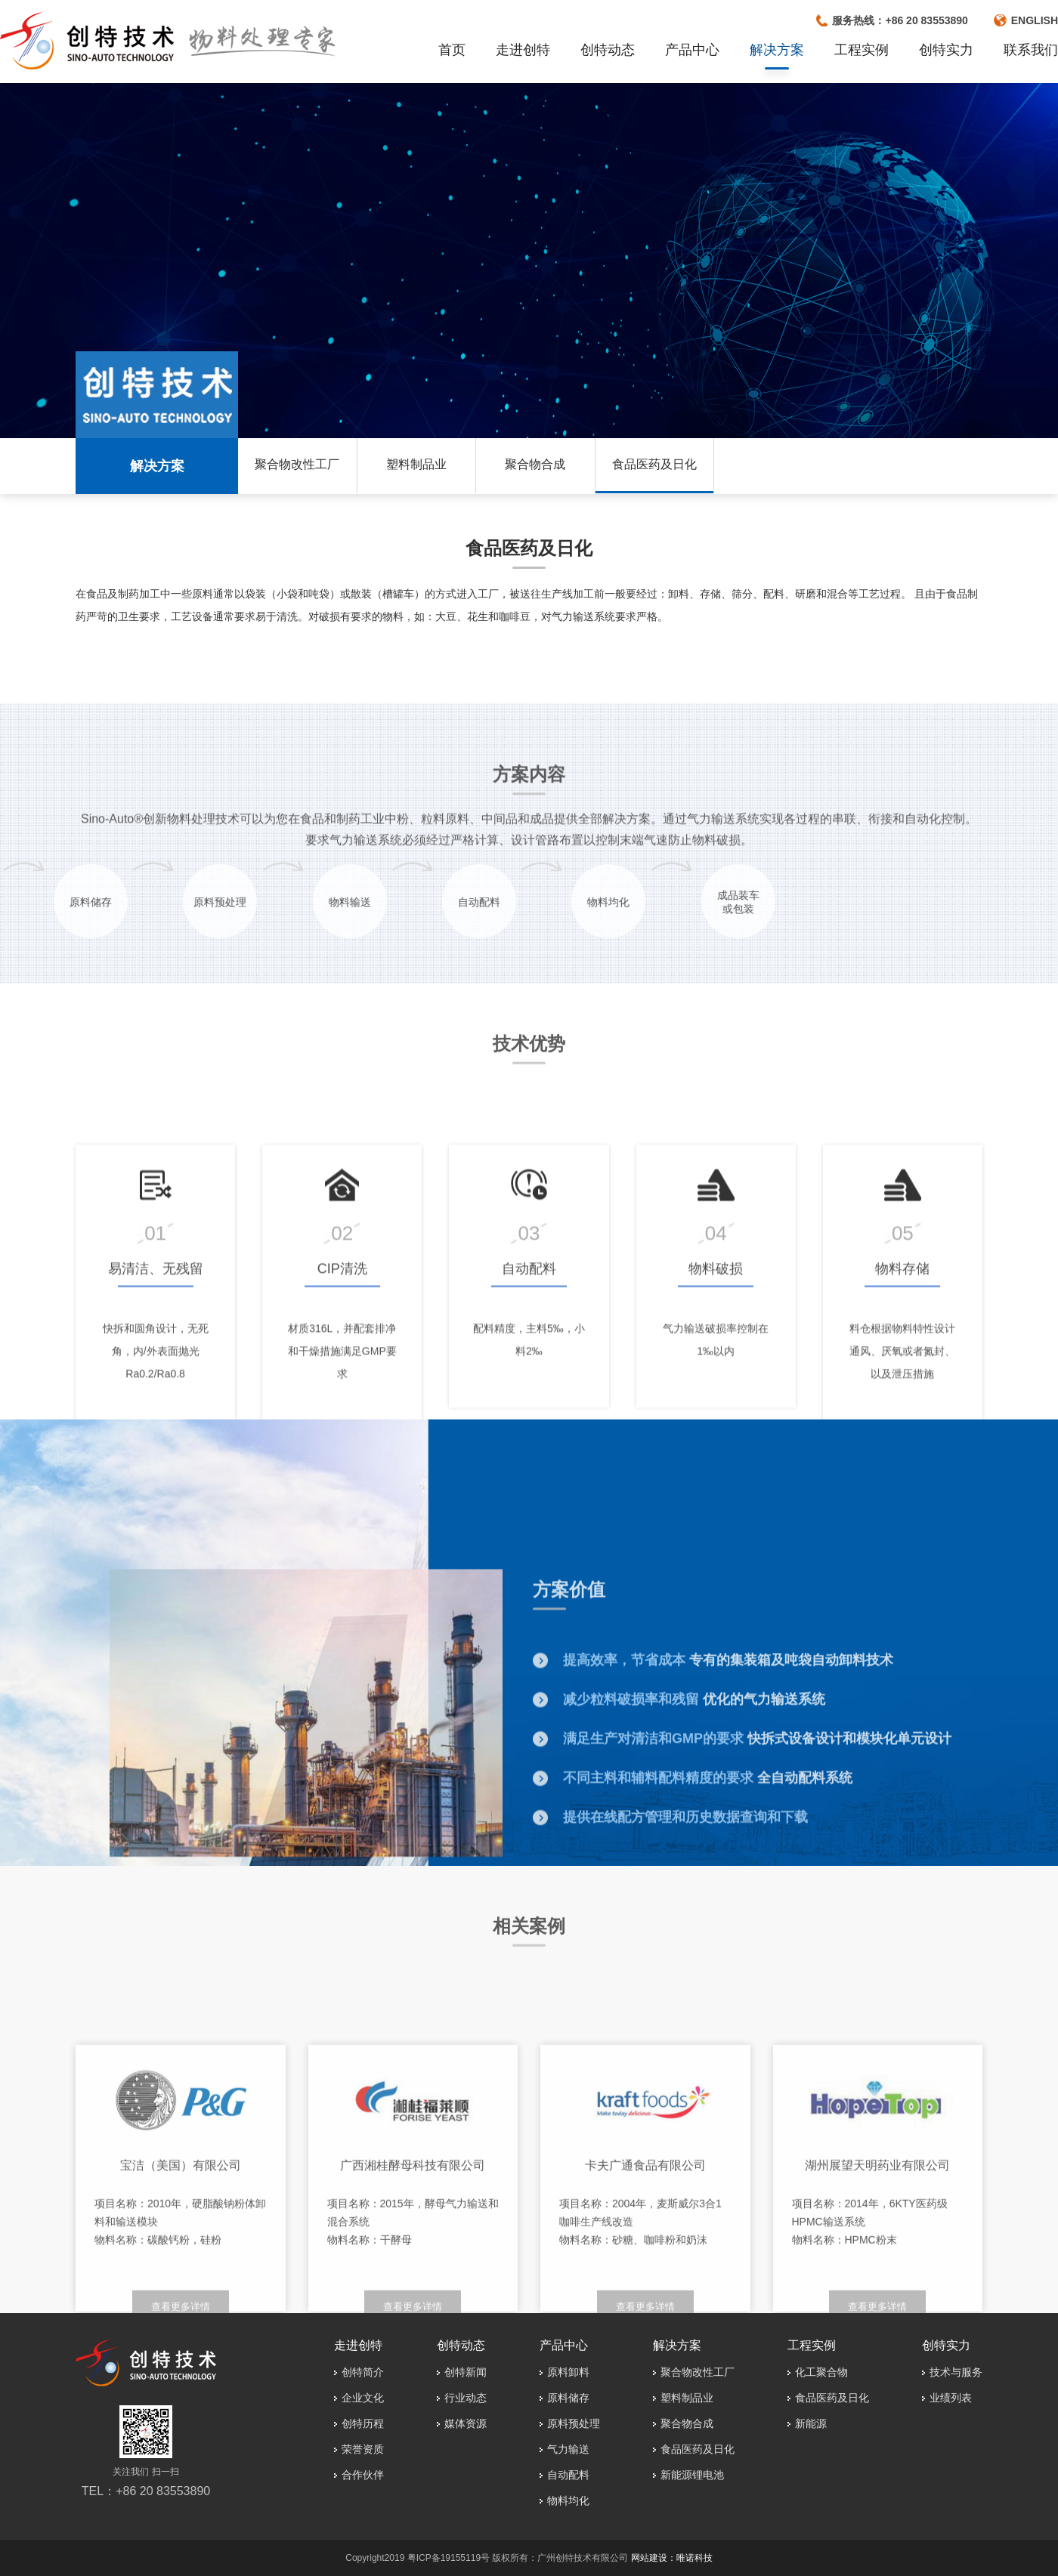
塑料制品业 (416, 464)
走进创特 (523, 49)
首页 (452, 49)
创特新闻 (465, 2372)
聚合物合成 (535, 464)
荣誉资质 (363, 2449)
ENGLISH (1034, 20)
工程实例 (861, 49)
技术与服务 (956, 2372)
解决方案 (777, 49)
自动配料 (568, 2475)
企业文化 (363, 2398)
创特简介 (363, 2372)
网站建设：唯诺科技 (672, 2558)
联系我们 (1031, 49)
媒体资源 (465, 2423)
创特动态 (607, 49)
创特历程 (363, 2423)
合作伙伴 (363, 2475)
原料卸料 (568, 2372)
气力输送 (568, 2449)
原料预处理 (573, 2423)
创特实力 (946, 49)
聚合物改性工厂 (297, 464)
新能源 (811, 2423)
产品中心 (692, 49)
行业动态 (465, 2398)
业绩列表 (951, 2398)
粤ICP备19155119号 (448, 2558)
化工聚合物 (821, 2372)
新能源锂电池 (692, 2475)
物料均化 (568, 2500)
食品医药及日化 (654, 464)
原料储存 (568, 2398)
